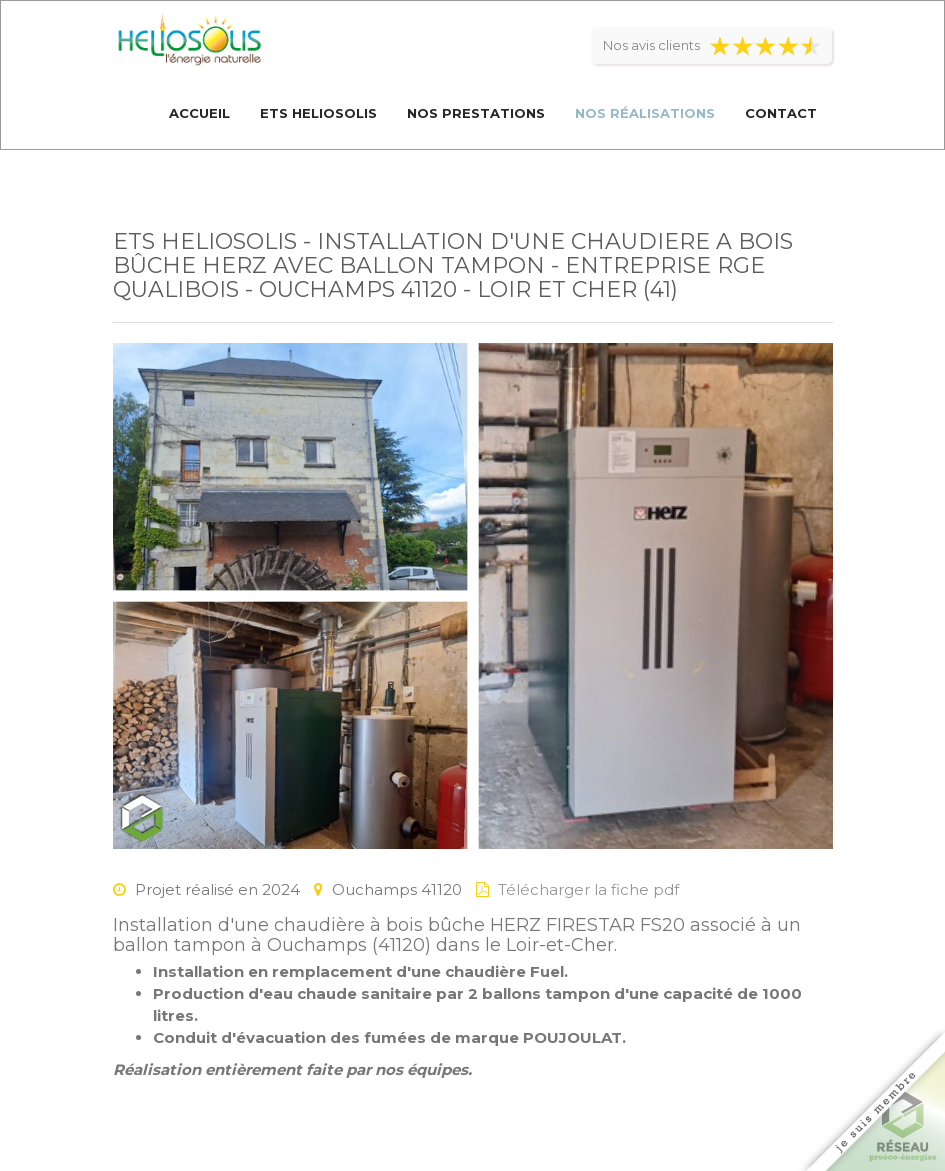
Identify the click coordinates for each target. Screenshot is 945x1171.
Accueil (199, 113)
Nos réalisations (645, 113)
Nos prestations (476, 113)
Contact (781, 113)
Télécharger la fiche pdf (588, 889)
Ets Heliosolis (318, 113)
